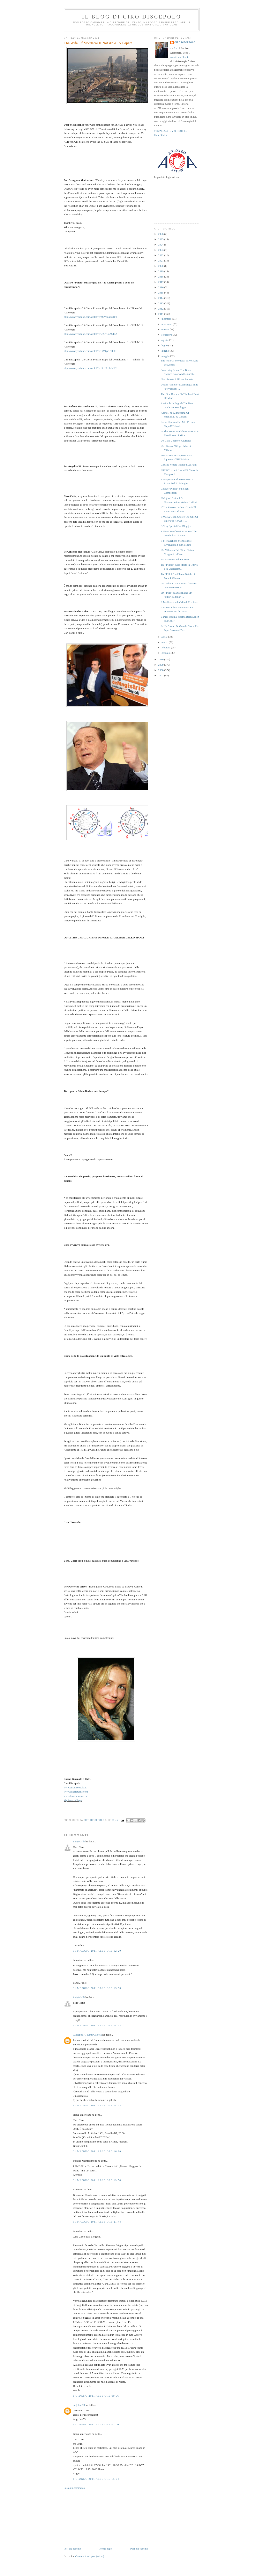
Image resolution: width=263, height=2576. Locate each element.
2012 (161, 308)
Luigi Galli (79, 1841)
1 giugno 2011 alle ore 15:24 (96, 2478)
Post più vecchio (139, 2548)
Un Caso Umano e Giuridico (176, 440)
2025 (161, 239)
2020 (161, 265)
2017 (161, 281)
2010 (161, 659)
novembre (167, 324)
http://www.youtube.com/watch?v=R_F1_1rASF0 (90, 367)
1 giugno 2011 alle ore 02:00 (96, 2424)
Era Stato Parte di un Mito (175, 559)
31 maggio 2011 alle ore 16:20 (97, 2151)
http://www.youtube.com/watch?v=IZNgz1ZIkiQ (90, 350)
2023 (161, 249)
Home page (105, 2548)
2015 (161, 292)
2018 (161, 276)
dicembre (166, 318)
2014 (161, 297)
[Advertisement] (94, 2518)
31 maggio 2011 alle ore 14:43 (97, 2105)
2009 (161, 664)
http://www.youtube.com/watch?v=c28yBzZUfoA (90, 333)
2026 (161, 233)
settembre (167, 334)
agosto (165, 340)
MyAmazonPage (73, 1800)
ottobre (165, 329)
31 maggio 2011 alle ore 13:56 (97, 1988)
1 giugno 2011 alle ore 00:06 (96, 2395)
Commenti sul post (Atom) (89, 2556)
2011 (161, 313)
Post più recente (72, 2548)
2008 (161, 670)
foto (176, 48)
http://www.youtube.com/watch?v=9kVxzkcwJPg (90, 316)
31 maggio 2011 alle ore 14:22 (97, 2025)
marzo (165, 642)
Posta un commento (74, 2487)
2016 (161, 287)
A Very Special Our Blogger (176, 526)
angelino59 (79, 2404)
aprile (164, 636)
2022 (161, 255)
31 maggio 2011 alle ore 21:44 (97, 2221)
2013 (161, 303)
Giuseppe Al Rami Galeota (87, 2034)
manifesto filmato (179, 56)
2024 (161, 244)
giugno (165, 350)
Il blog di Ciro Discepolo (131, 17)
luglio (164, 345)
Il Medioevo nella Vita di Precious (179, 602)
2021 (161, 260)
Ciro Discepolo (184, 42)
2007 (161, 675)
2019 (161, 271)
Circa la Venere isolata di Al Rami (179, 464)
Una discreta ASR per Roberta (177, 379)
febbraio (166, 647)
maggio (165, 356)
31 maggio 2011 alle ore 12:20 (97, 1950)
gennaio (166, 652)
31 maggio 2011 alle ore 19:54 (97, 2180)
